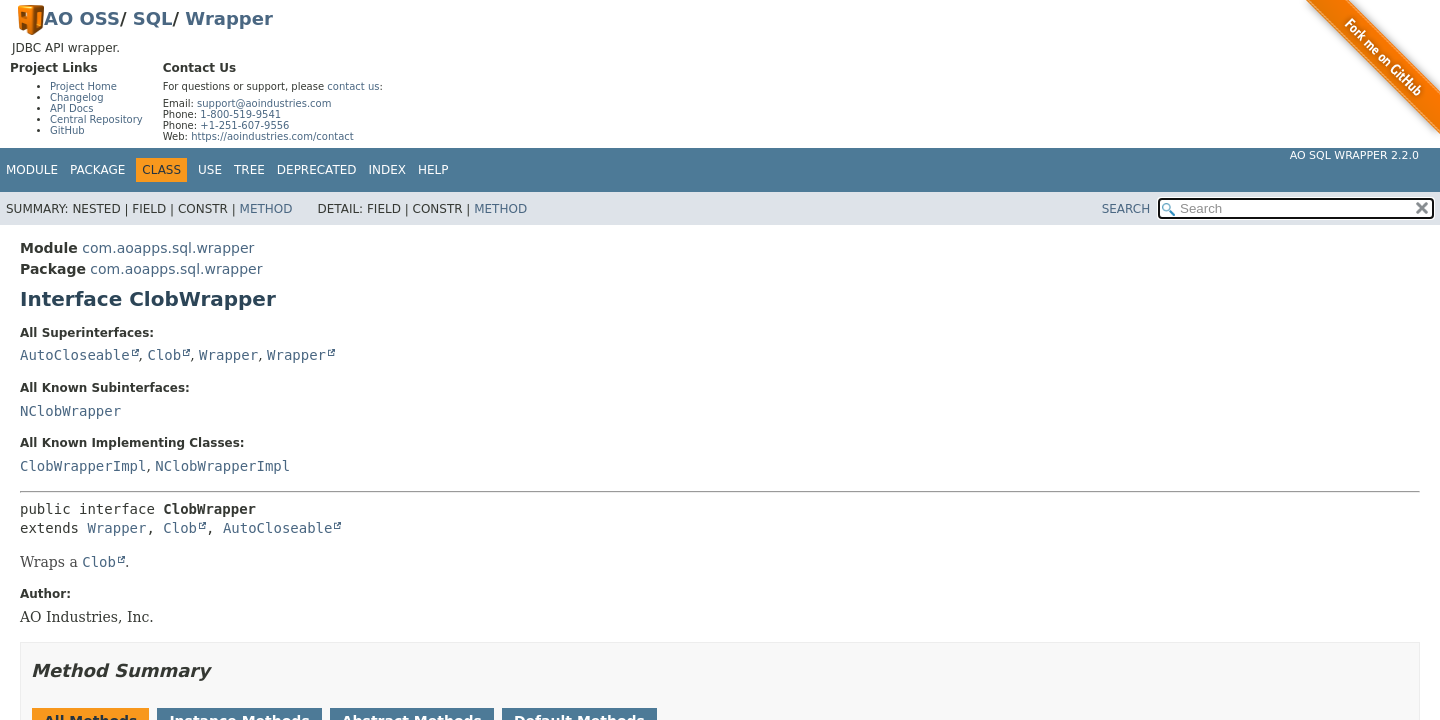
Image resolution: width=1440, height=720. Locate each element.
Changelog (77, 97)
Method (266, 209)
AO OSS (82, 18)
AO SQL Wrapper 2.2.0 (1354, 155)
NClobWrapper (70, 411)
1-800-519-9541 (240, 114)
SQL (153, 18)
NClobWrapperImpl (222, 466)
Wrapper (228, 18)
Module (32, 170)
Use (210, 170)
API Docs (72, 108)
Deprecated (317, 170)
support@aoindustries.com (264, 103)
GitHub (67, 130)
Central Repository (96, 119)
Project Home (83, 86)
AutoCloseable (75, 355)
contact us (353, 86)
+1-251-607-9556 (244, 125)
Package (97, 170)
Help (433, 170)
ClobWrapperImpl (83, 466)
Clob (164, 355)
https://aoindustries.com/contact (272, 136)
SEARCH (1126, 209)
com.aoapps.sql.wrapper (168, 248)
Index (388, 170)
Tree (249, 170)
